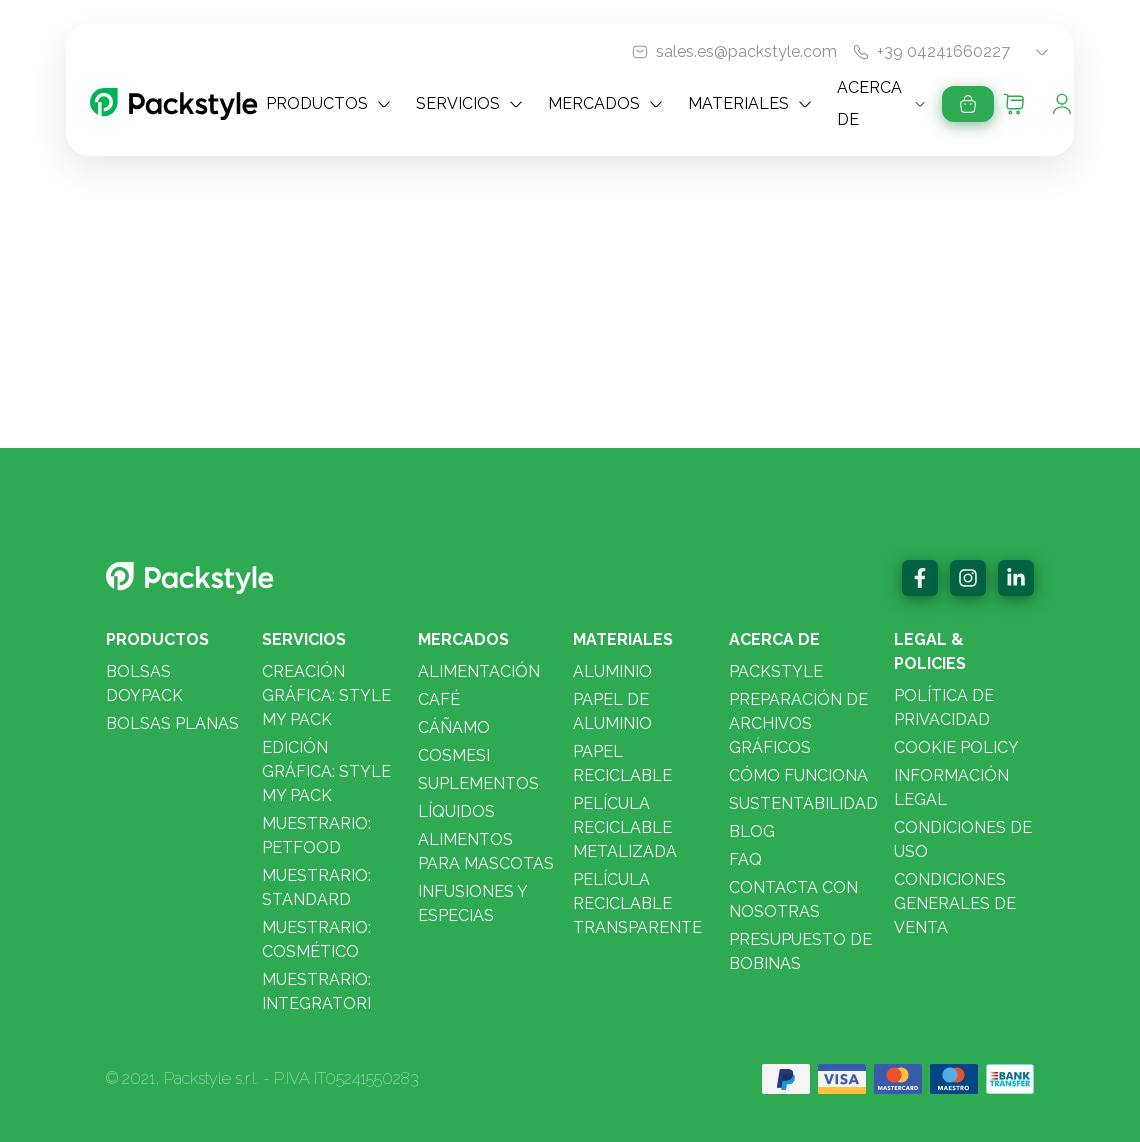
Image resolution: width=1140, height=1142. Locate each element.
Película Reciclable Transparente (637, 903)
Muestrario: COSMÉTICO (316, 939)
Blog (752, 831)
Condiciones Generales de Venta (955, 903)
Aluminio (612, 671)
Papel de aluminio (612, 711)
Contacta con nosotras (793, 899)
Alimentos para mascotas (486, 851)
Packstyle (776, 671)
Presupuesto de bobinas (800, 951)
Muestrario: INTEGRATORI (316, 991)
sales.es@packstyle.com (746, 51)
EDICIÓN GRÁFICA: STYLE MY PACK (326, 771)
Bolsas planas (172, 723)
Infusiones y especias (472, 903)
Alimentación (479, 671)
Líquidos (456, 811)
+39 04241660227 (943, 51)
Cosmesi (454, 755)
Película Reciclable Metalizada (625, 827)
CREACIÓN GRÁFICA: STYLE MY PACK (326, 695)
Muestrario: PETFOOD (316, 835)
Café (439, 699)
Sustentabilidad (803, 803)
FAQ (745, 859)
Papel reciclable (622, 763)
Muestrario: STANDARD (316, 887)
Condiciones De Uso (963, 839)
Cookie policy (956, 747)
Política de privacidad (944, 707)
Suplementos (478, 783)
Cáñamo (454, 727)
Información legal (951, 787)
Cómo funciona (798, 775)
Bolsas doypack (144, 683)
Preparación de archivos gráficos (798, 723)
